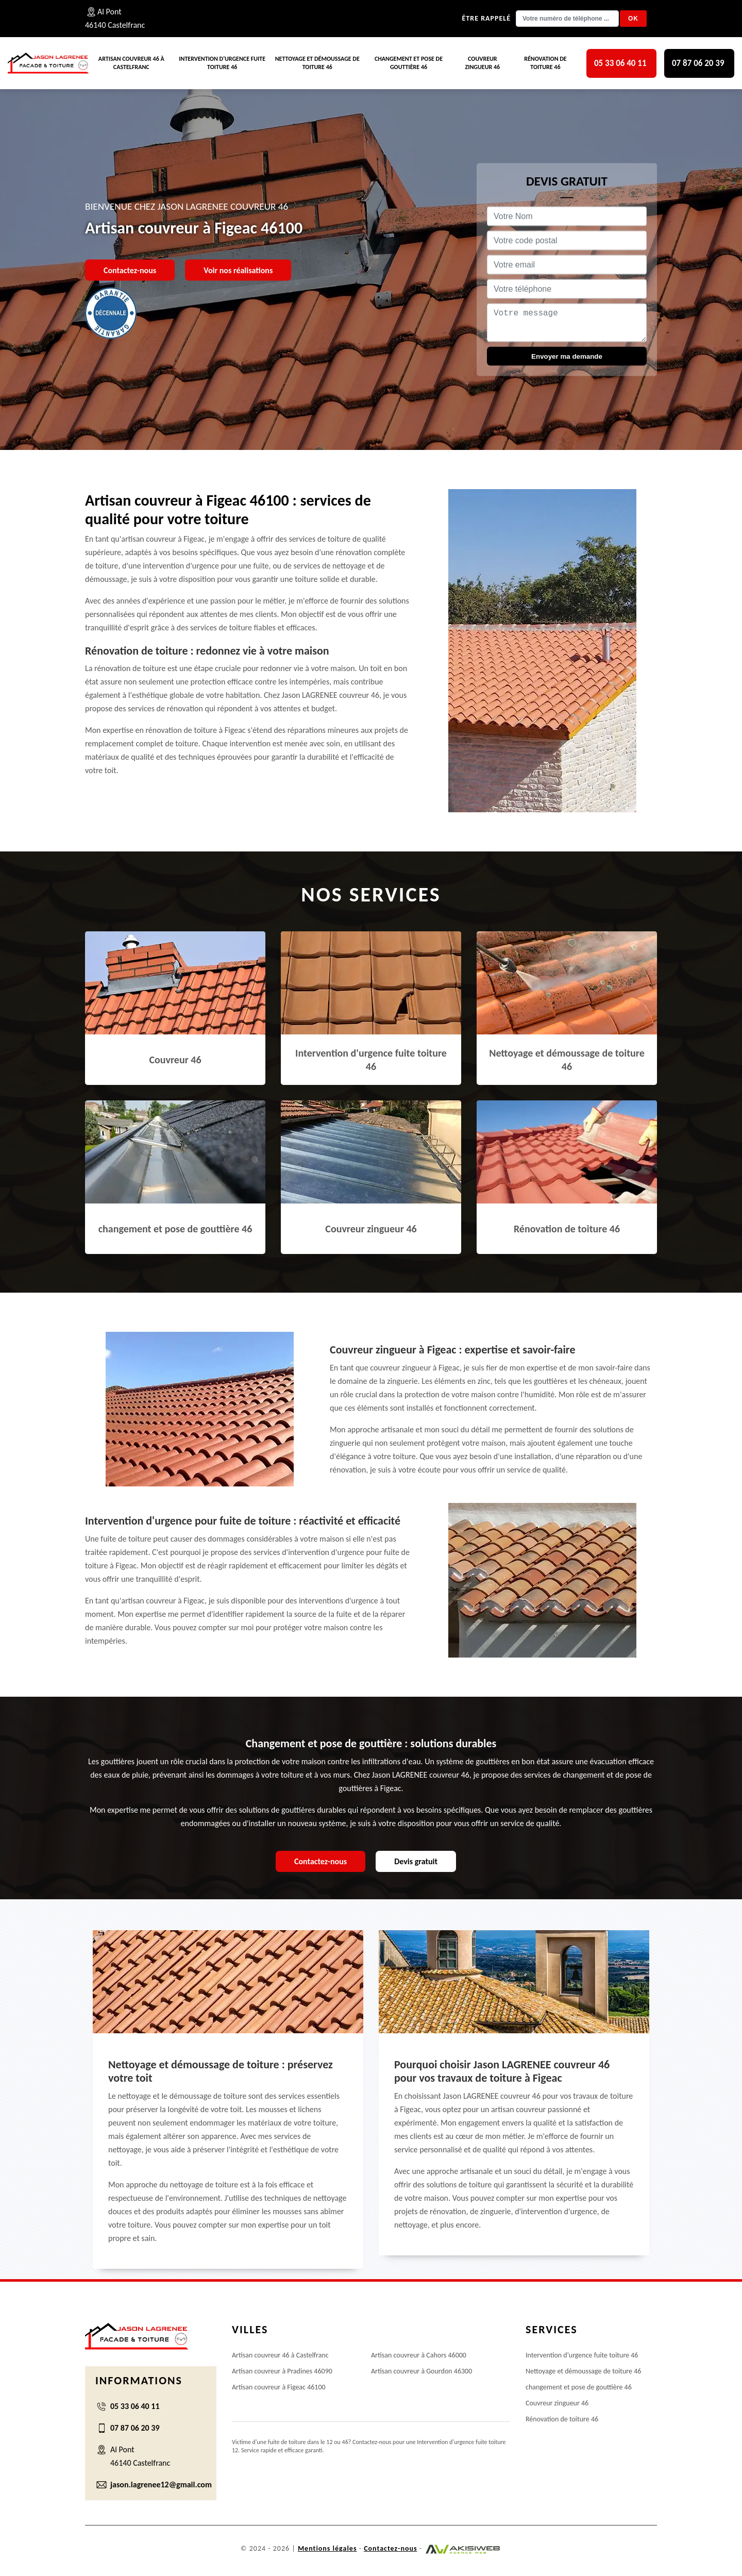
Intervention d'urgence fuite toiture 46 (222, 63)
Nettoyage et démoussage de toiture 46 (317, 63)
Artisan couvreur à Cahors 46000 (418, 2355)
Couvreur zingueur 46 (482, 63)
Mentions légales (327, 2548)
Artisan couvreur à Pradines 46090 (282, 2371)
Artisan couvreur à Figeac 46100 (279, 2387)
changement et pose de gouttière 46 (409, 63)
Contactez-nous (130, 270)
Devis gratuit (415, 1861)
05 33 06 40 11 (620, 63)
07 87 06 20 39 (698, 63)
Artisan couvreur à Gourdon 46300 (421, 2371)
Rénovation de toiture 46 (545, 63)
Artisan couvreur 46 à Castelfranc (131, 63)
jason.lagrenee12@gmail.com (161, 2484)
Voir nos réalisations (238, 270)
